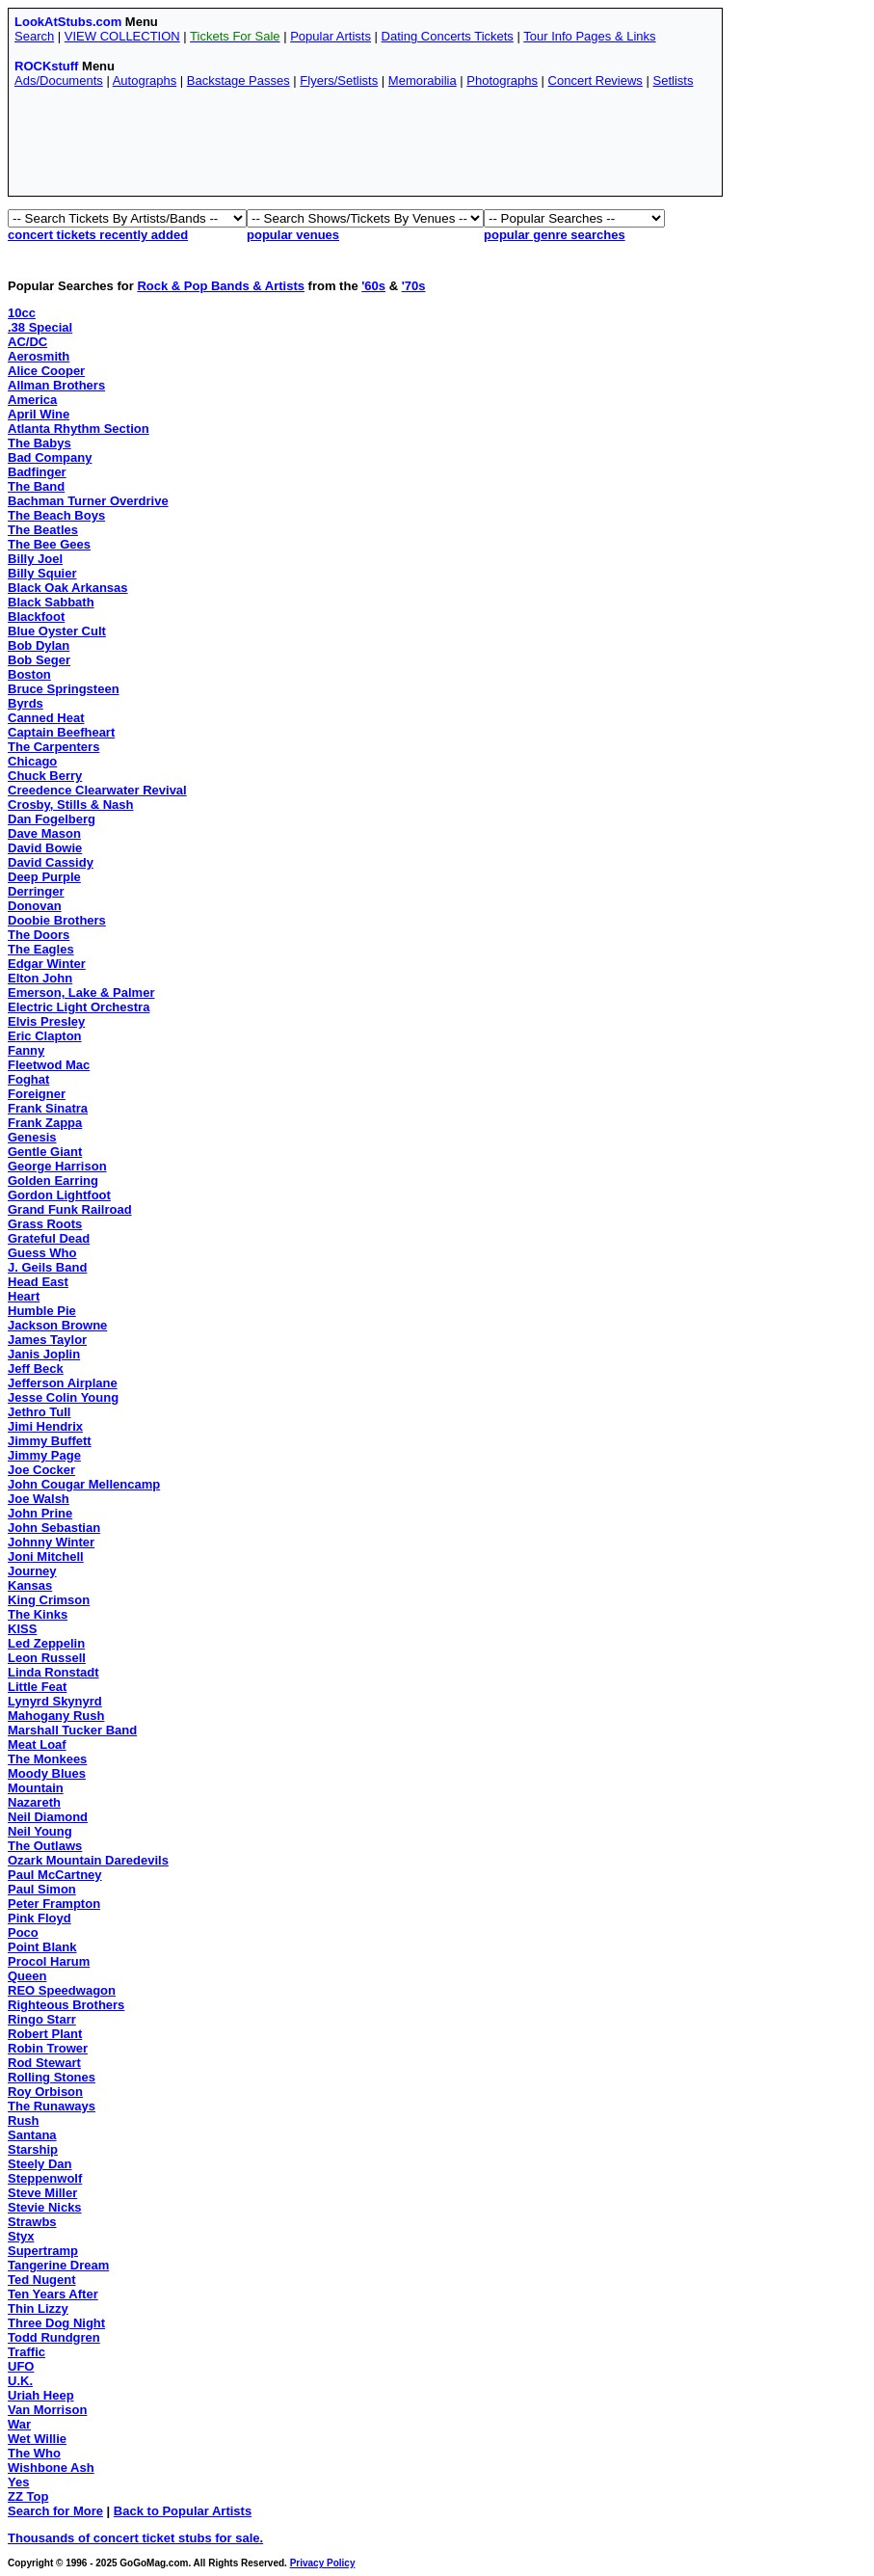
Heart (24, 1296)
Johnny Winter (51, 1542)
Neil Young (40, 1831)
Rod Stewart (44, 2062)
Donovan (35, 906)
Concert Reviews (595, 80)
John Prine (40, 1513)
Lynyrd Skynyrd (55, 1701)
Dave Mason (44, 833)
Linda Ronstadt (53, 1672)
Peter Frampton (54, 1903)
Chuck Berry (45, 775)
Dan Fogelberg (51, 819)
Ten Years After (53, 2294)
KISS (22, 1629)
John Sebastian (54, 1527)
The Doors (38, 934)
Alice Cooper (46, 370)
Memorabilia (422, 80)
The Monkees (47, 1759)
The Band (36, 486)
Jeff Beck (36, 1368)
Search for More (55, 2511)
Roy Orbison (45, 2091)
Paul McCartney (55, 1874)
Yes (18, 2482)
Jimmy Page (44, 1455)
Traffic (26, 2352)
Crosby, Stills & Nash (71, 804)
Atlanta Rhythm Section (78, 428)
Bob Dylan (38, 645)
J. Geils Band (47, 1267)
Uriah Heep (41, 2395)
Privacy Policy (323, 2563)
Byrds (25, 703)
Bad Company (50, 457)
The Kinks (37, 1614)
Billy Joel (35, 558)
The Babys (39, 443)
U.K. (20, 2381)
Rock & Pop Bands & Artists (221, 286)
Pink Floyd (39, 1918)
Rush (24, 2120)
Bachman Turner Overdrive (88, 501)
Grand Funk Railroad (70, 1209)
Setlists (672, 80)
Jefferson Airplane (63, 1383)
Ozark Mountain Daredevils (88, 1860)
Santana (32, 2135)
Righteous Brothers (66, 2005)
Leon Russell (47, 1657)
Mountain (36, 1788)
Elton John (40, 978)
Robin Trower (48, 2048)
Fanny (26, 1050)
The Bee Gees (49, 544)
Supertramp (43, 2250)
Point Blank (42, 1947)
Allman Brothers (56, 385)
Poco (23, 1932)
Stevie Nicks (45, 2207)
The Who (34, 2453)
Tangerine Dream (58, 2265)
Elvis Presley (46, 1021)
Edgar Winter (47, 963)
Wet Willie (37, 2438)
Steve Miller (42, 2193)
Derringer (36, 891)
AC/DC (27, 342)
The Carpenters (53, 746)
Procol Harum (49, 1961)
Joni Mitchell (46, 1556)
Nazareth (34, 1802)
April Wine (38, 414)
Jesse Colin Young (63, 1397)
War (19, 2424)
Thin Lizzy (38, 2308)
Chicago (32, 761)
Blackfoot (36, 616)
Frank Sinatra (48, 1108)
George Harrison (57, 1166)
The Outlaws (45, 1845)
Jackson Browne (57, 1325)
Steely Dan (39, 2164)
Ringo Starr (42, 2019)
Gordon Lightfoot (59, 1195)
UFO (21, 2366)
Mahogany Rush (56, 1715)
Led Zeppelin (46, 1643)
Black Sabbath (51, 602)
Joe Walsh (38, 1498)
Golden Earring (53, 1180)
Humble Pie (42, 1310)
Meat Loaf (37, 1744)
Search (34, 36)
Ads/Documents (58, 80)
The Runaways (51, 2106)
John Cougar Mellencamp (84, 1484)
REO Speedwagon (62, 1990)
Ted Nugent (42, 2279)
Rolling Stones (51, 2077)
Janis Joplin (44, 1354)
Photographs (502, 80)
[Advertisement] (365, 146)
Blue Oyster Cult (57, 631)
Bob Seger (39, 660)
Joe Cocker (41, 1469)
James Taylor (47, 1339)
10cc (22, 313)
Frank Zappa (45, 1122)
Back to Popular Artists (183, 2511)
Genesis (32, 1137)
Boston (29, 674)
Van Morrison (47, 2409)
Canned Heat (46, 718)
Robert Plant (45, 2033)
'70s (414, 286)
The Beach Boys (56, 515)
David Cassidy (50, 862)
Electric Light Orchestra (78, 1007)
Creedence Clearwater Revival (97, 790)
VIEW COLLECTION (122, 36)
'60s (373, 286)
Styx (21, 2236)
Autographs (145, 80)
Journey (32, 1571)
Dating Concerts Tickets (448, 36)
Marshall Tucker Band (72, 1730)
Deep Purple (44, 877)
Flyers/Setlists (339, 80)
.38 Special (40, 327)
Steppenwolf (45, 2178)
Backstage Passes (238, 80)
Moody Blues (47, 1773)
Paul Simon (42, 1889)
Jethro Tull (39, 1412)
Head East (38, 1282)
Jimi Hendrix (45, 1426)
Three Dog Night (56, 2323)
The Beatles (43, 530)
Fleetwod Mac (49, 1065)
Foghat (28, 1079)
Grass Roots (45, 1224)
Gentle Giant (45, 1151)
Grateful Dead (49, 1238)
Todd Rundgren (54, 2337)
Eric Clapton (45, 1036)
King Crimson (49, 1600)
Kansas (30, 1585)
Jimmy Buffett (50, 1441)
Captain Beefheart (61, 732)
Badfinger (37, 472)
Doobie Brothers (57, 920)
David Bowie (45, 848)
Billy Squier (42, 573)
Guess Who (42, 1253)
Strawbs (32, 2221)
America (32, 399)
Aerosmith (38, 356)
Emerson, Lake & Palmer (81, 992)
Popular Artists (330, 36)
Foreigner (37, 1094)
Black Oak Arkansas (68, 587)
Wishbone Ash (51, 2467)
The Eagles (41, 949)
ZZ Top (28, 2496)
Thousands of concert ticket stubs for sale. (135, 2538)
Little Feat (37, 1686)
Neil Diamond (48, 1817)
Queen (27, 1976)
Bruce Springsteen (63, 689)
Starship (33, 2149)
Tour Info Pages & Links (589, 36)
